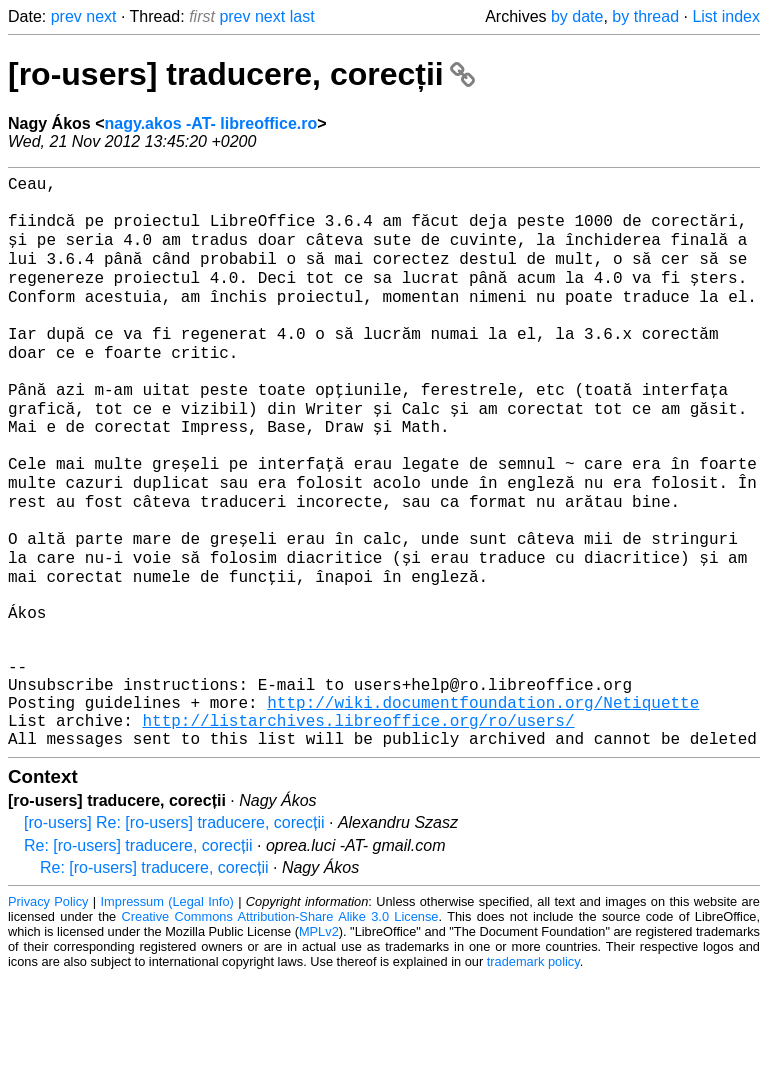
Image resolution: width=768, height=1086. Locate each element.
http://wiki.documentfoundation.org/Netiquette (483, 803)
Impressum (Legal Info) (167, 1010)
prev (66, 16)
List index (726, 16)
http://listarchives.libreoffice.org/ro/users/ (358, 825)
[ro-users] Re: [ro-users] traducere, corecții (174, 931)
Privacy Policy (48, 1010)
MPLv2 (319, 1040)
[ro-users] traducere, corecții (241, 74)
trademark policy (533, 1070)
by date (577, 16)
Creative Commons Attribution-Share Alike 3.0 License (280, 1025)
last (302, 16)
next (101, 16)
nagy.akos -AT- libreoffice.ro (210, 123)
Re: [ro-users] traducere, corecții (138, 954)
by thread (645, 16)
